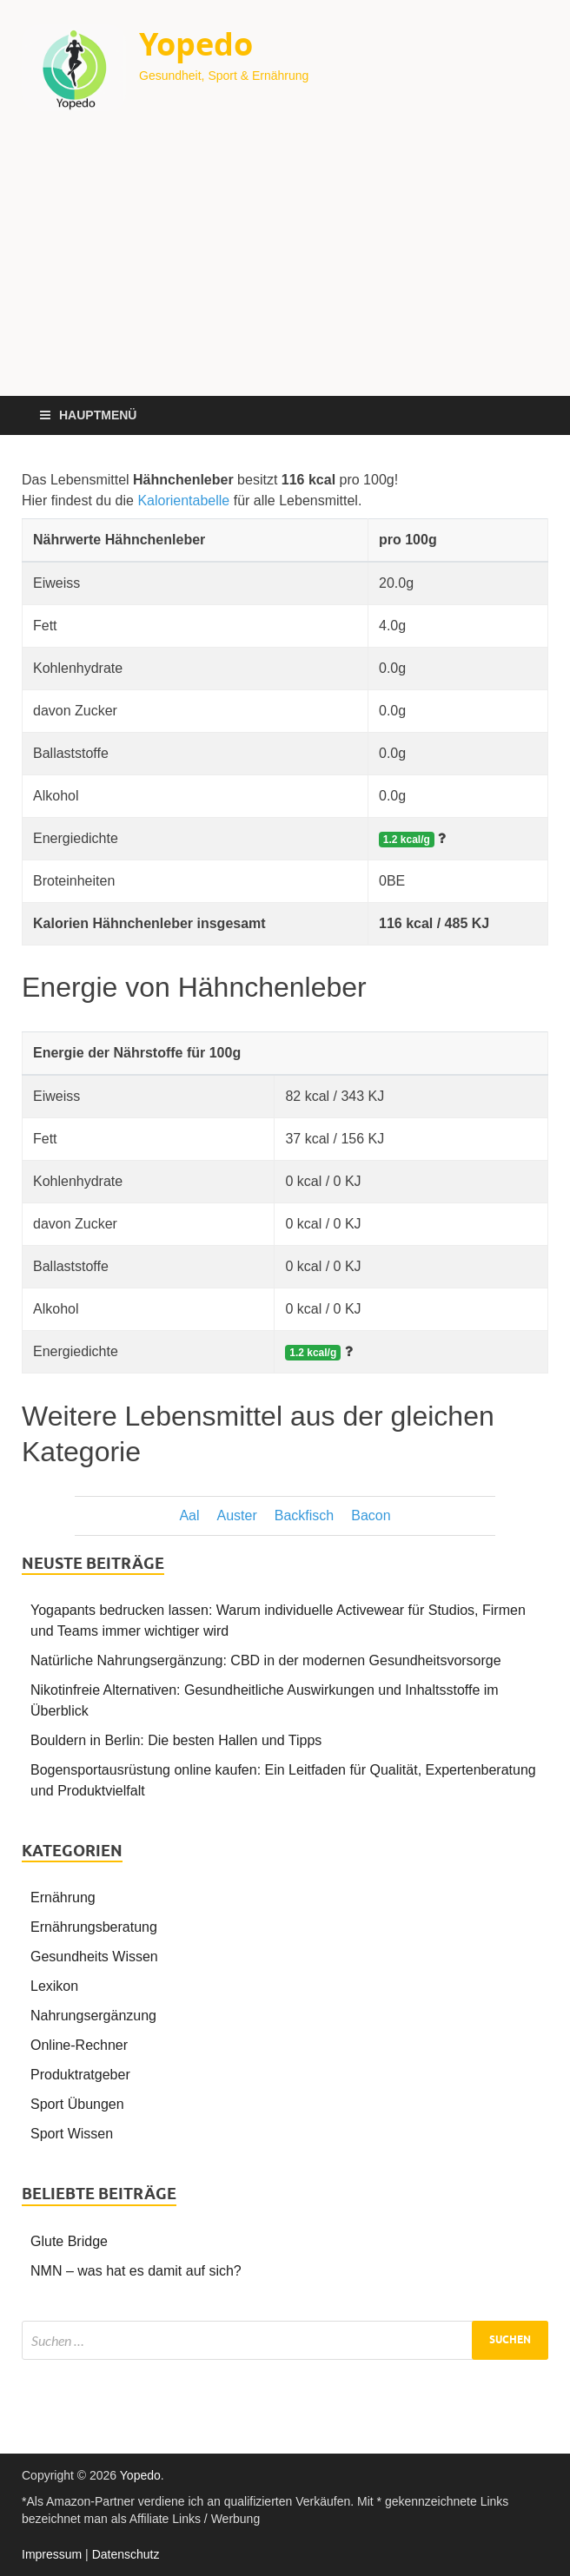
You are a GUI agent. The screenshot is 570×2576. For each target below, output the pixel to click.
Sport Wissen (71, 2133)
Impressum (52, 2554)
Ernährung (63, 1897)
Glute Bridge (69, 2241)
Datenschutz (126, 2554)
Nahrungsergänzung (93, 2015)
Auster (237, 1515)
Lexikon (54, 1986)
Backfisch (304, 1515)
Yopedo (196, 44)
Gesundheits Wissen (94, 1956)
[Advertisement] (285, 265)
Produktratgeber (80, 2074)
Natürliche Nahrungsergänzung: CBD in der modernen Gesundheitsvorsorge (265, 1660)
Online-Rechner (79, 2045)
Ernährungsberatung (93, 1927)
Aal (189, 1515)
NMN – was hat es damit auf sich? (136, 2270)
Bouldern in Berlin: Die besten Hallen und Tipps (175, 1740)
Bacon (370, 1515)
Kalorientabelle (183, 500)
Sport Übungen (77, 2104)
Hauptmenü (97, 415)
